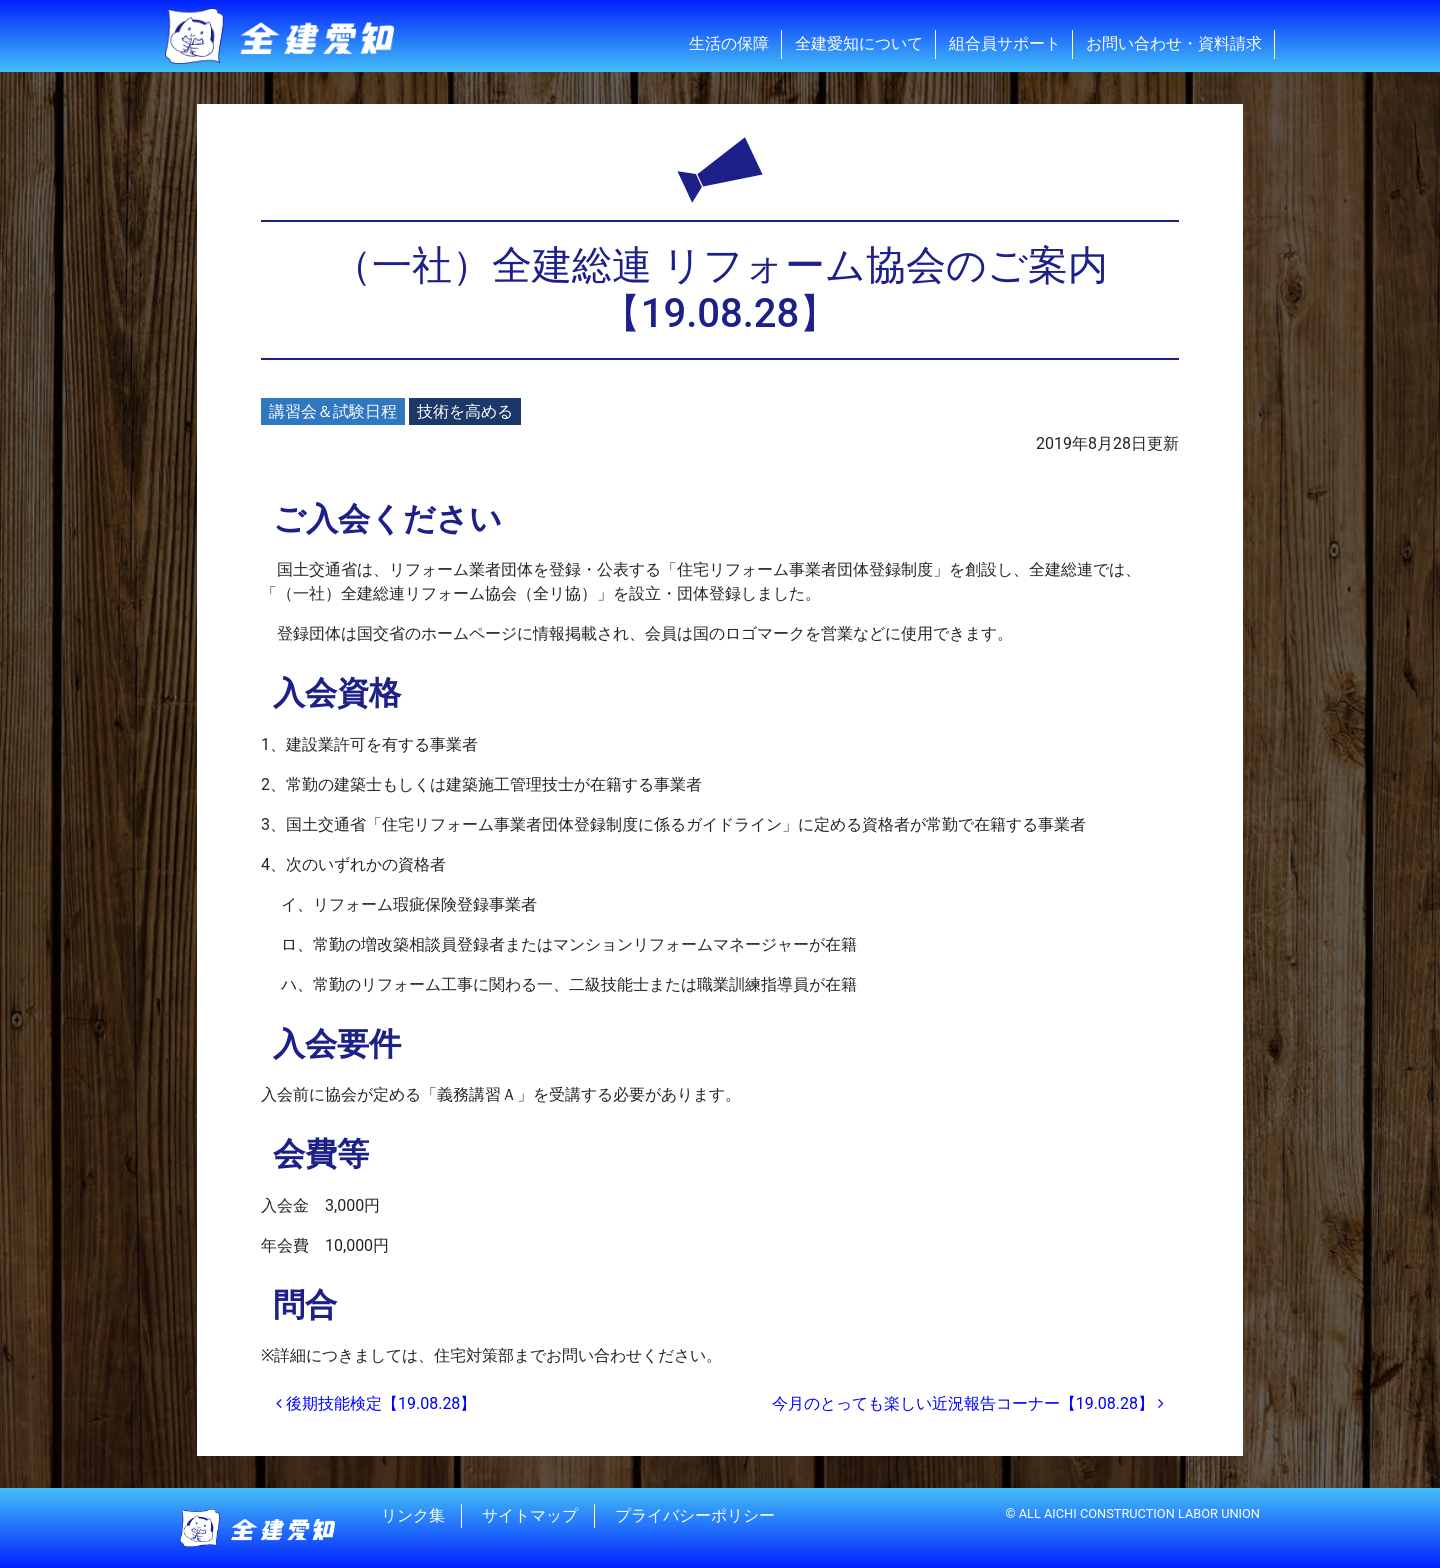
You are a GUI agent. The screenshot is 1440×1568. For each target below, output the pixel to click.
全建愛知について (859, 43)
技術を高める (465, 411)
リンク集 (413, 1515)
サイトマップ (530, 1515)
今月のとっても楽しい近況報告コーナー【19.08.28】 (968, 1403)
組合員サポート (1005, 43)
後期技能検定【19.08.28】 (376, 1403)
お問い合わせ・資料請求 (1174, 43)
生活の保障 (729, 43)
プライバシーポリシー (695, 1515)
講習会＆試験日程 (333, 411)
